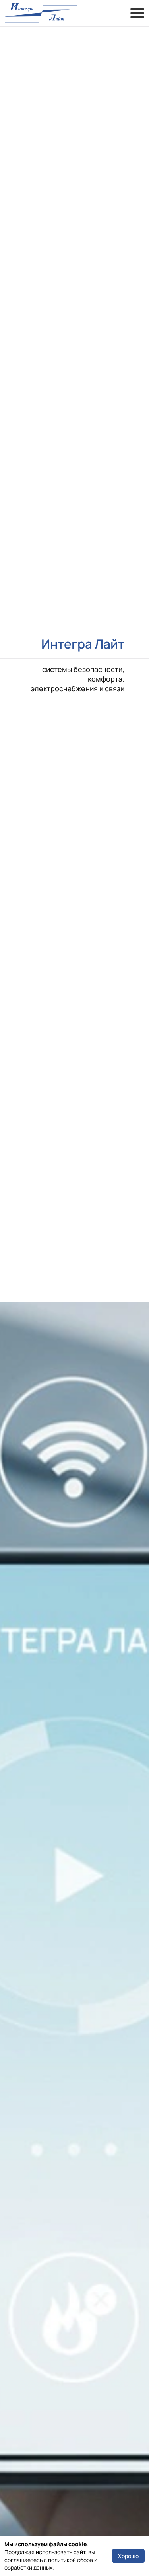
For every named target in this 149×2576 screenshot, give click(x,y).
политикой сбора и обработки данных (50, 2564)
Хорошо (128, 2556)
